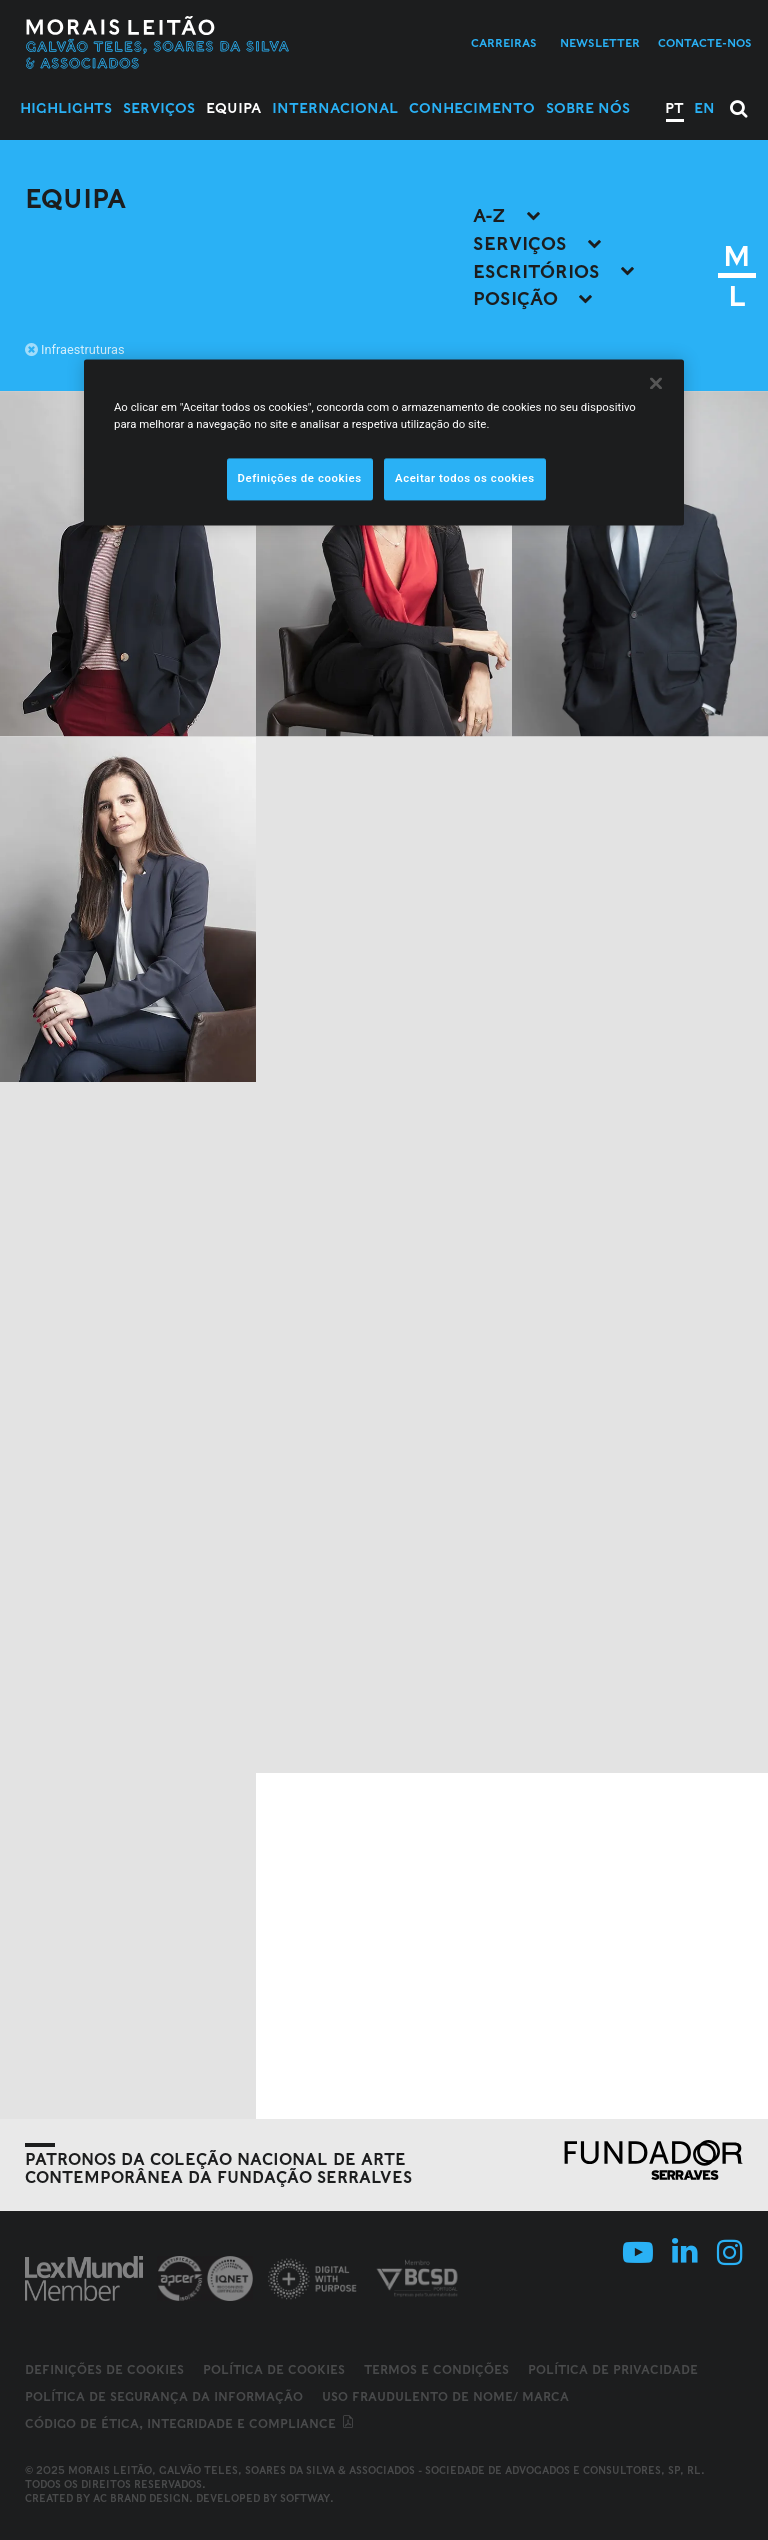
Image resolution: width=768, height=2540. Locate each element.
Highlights (66, 108)
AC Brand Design (141, 2498)
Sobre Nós (588, 108)
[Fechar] (656, 383)
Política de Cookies (274, 2369)
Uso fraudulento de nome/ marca (445, 2396)
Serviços (159, 108)
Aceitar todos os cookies (465, 479)
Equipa (233, 108)
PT (674, 108)
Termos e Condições (436, 2369)
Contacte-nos (705, 43)
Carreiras (504, 43)
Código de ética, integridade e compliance (190, 2423)
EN (704, 108)
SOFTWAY (305, 2498)
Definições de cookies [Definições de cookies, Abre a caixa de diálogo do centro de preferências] (300, 479)
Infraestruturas (75, 349)
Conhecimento (472, 108)
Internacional (335, 108)
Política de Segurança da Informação (164, 2396)
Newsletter (600, 43)
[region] (384, 442)
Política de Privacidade (613, 2369)
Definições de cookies (104, 2370)
